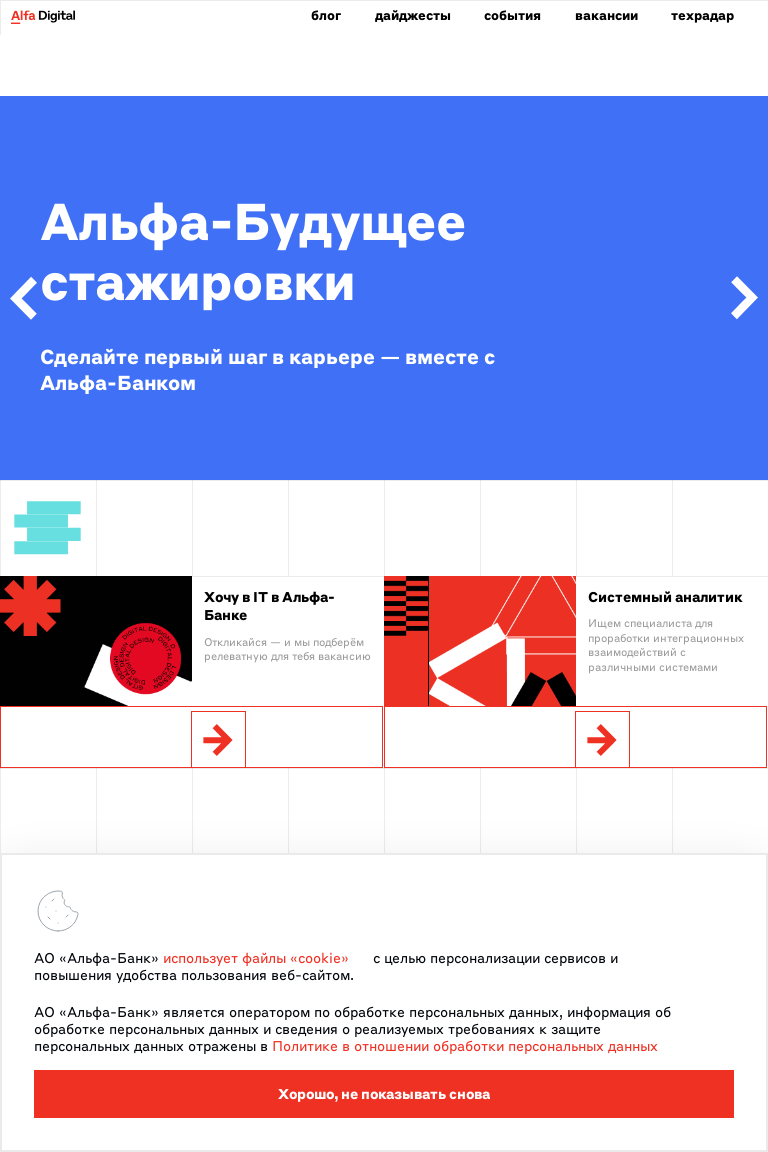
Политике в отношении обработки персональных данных (465, 1046)
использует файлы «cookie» (256, 958)
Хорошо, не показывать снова (384, 1094)
